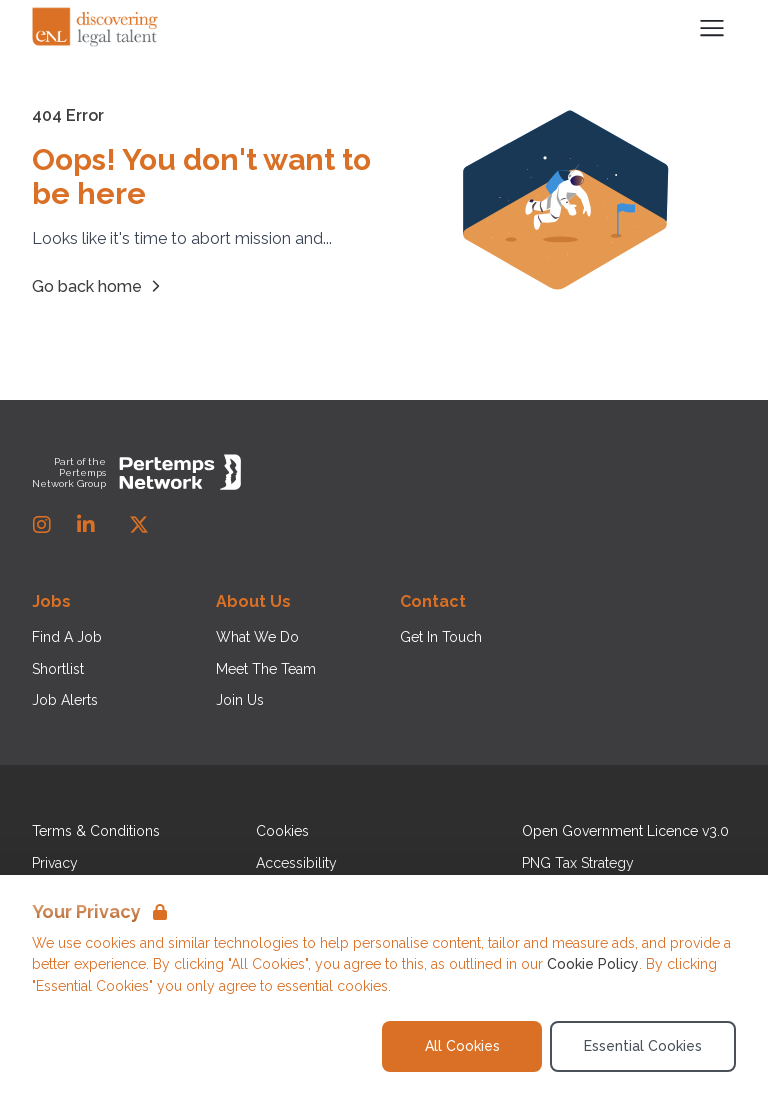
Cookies (282, 831)
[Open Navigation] (712, 28)
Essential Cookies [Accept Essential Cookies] (643, 1046)
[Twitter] (139, 525)
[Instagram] (42, 525)
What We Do (257, 637)
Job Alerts (65, 700)
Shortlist (58, 669)
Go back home (99, 286)
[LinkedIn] (86, 525)
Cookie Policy (593, 964)
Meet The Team (266, 669)
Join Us (240, 700)
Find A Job (67, 637)
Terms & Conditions (96, 831)
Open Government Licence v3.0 (625, 831)
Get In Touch (441, 637)
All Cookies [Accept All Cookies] (462, 1046)
